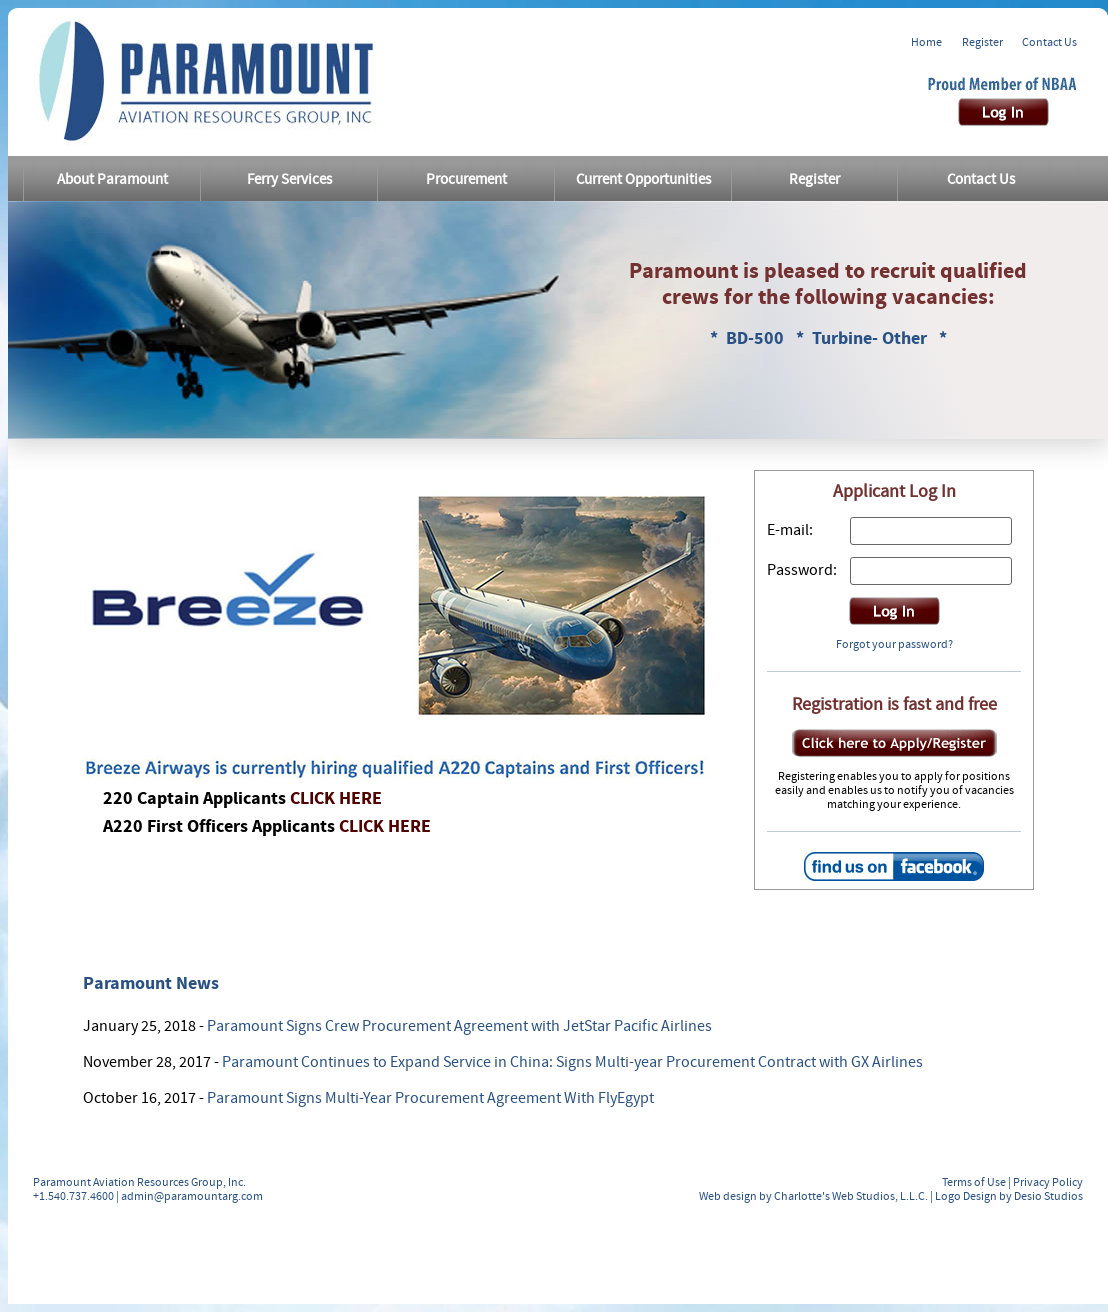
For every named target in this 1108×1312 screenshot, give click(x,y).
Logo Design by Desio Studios (1009, 1196)
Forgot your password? (894, 644)
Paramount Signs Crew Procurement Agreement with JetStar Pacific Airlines (459, 1026)
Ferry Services (289, 179)
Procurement (466, 179)
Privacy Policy (1048, 1182)
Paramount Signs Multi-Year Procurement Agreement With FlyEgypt (430, 1098)
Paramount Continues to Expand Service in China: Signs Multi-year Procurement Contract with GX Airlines (572, 1062)
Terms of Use (974, 1182)
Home (926, 42)
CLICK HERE (336, 798)
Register (982, 42)
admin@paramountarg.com (192, 1196)
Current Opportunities (643, 179)
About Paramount (112, 179)
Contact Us (1049, 42)
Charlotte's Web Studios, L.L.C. (851, 1196)
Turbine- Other (871, 338)
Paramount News (151, 983)
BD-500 (757, 338)
